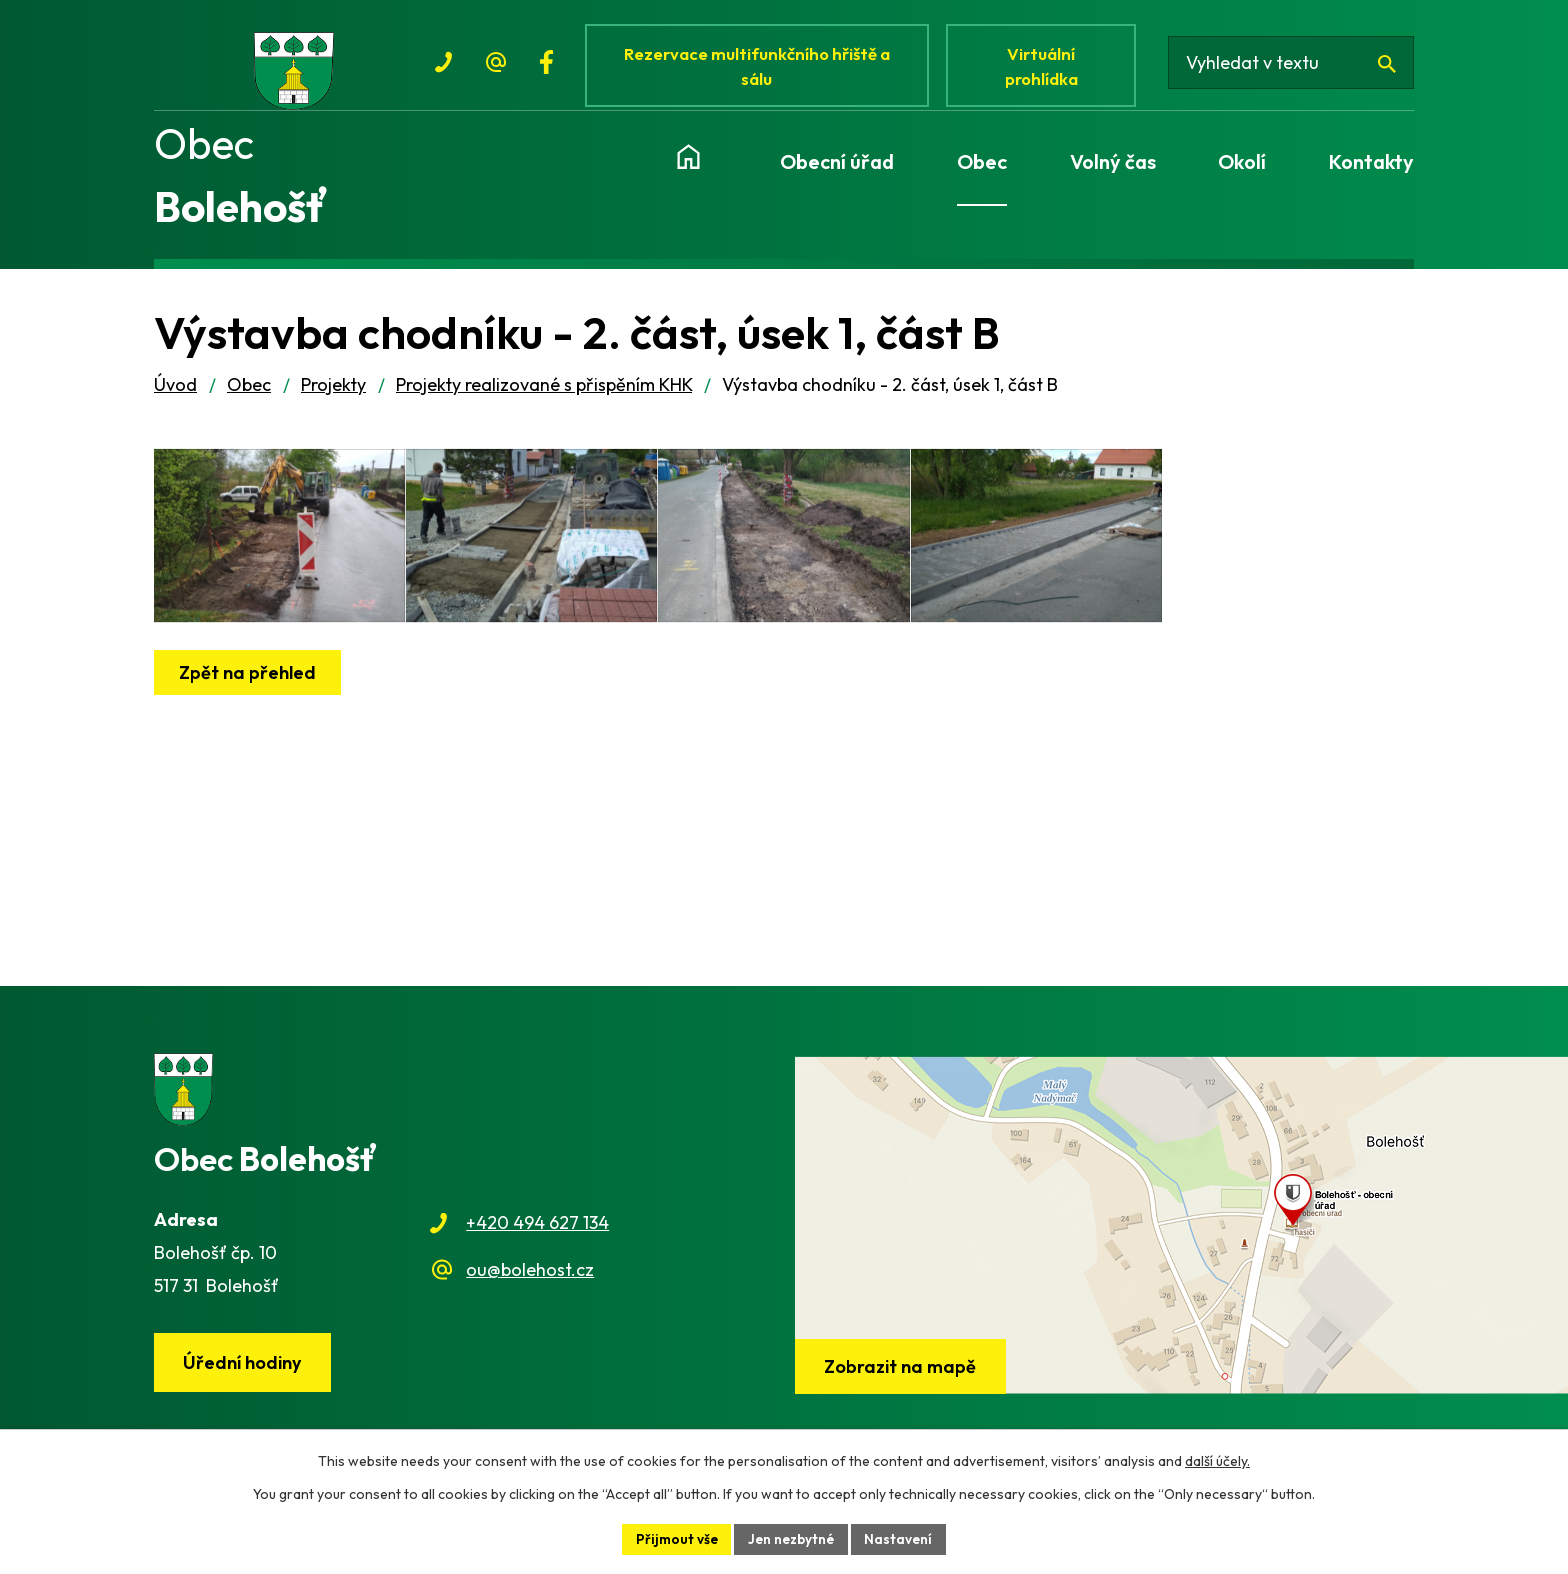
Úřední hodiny (245, 1374)
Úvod (175, 395)
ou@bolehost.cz (530, 1280)
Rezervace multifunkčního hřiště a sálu (760, 67)
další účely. (1217, 1460)
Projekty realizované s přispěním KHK (544, 395)
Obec (249, 395)
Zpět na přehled (249, 710)
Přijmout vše (674, 1538)
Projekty (333, 395)
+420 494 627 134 (537, 1234)
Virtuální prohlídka (1048, 67)
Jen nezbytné (792, 1538)
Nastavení (902, 1538)
